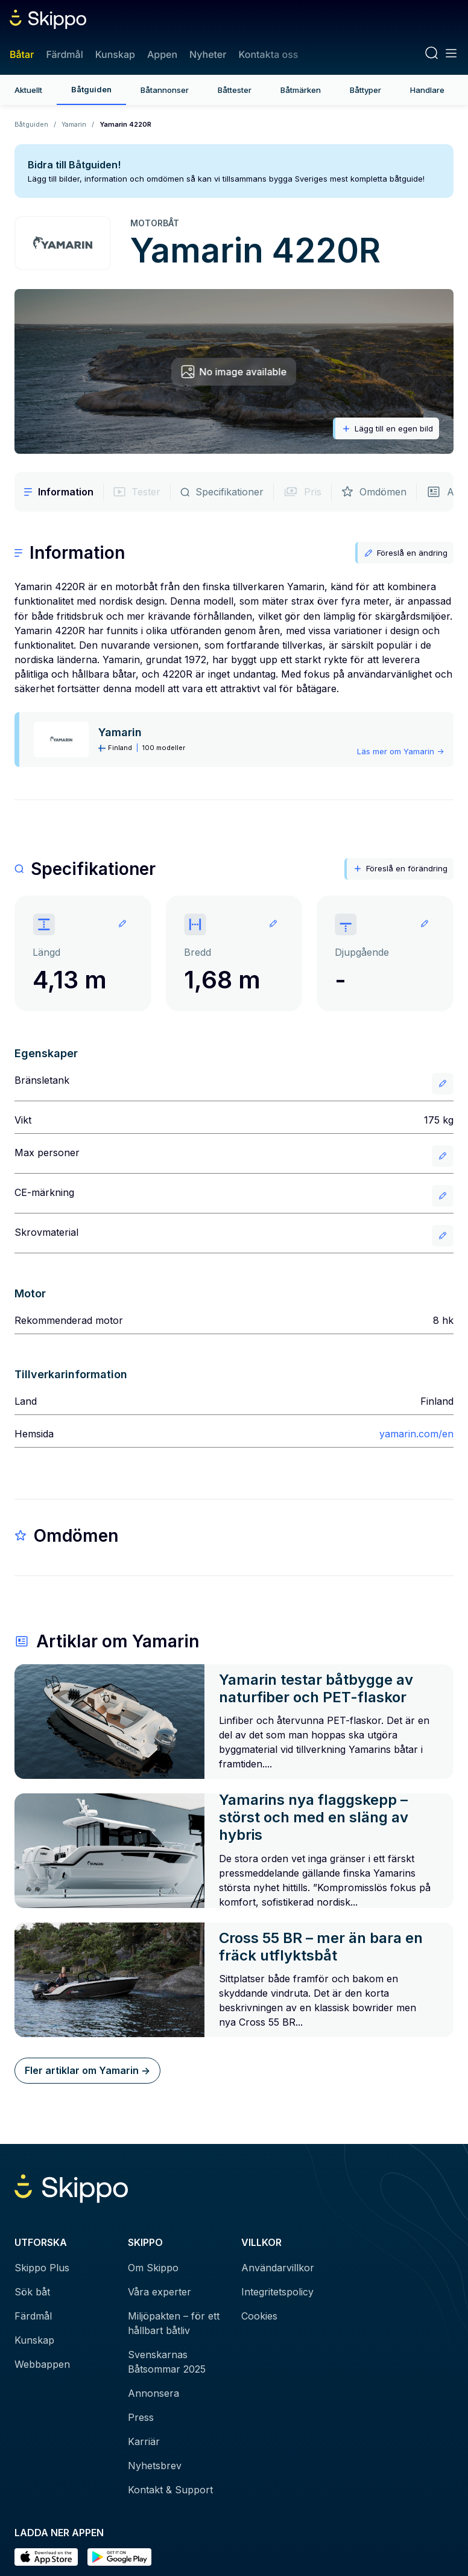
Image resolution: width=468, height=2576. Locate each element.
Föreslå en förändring (400, 868)
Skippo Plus (41, 2268)
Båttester (234, 90)
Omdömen (373, 492)
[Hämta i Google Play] (119, 2557)
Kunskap (115, 54)
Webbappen (42, 2364)
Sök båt (32, 2292)
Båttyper (365, 90)
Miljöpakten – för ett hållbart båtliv (174, 2323)
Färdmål (64, 54)
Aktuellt (28, 90)
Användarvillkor (277, 2268)
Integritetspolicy (277, 2292)
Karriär (144, 2441)
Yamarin (74, 124)
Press (141, 2417)
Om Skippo (153, 2268)
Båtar (22, 54)
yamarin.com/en (416, 1434)
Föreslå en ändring (405, 553)
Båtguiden (91, 89)
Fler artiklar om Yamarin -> (87, 2070)
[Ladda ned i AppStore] (46, 2557)
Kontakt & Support (170, 2490)
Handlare (427, 90)
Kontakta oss (268, 54)
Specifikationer (222, 492)
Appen (162, 54)
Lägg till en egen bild (387, 429)
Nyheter (207, 54)
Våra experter (159, 2292)
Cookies (259, 2316)
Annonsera (153, 2393)
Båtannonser (165, 90)
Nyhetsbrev (155, 2466)
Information (58, 492)
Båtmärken (300, 90)
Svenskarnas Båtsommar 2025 (167, 2362)
